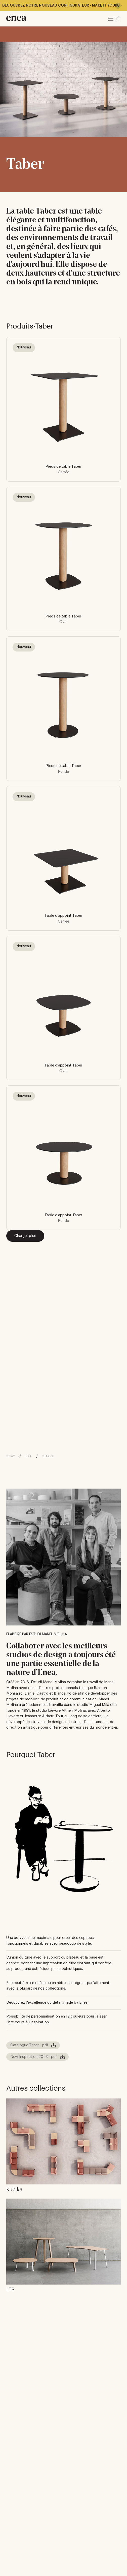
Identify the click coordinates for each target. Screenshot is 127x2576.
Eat (28, 1456)
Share (48, 1456)
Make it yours (106, 5)
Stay (10, 1456)
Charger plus (25, 1236)
